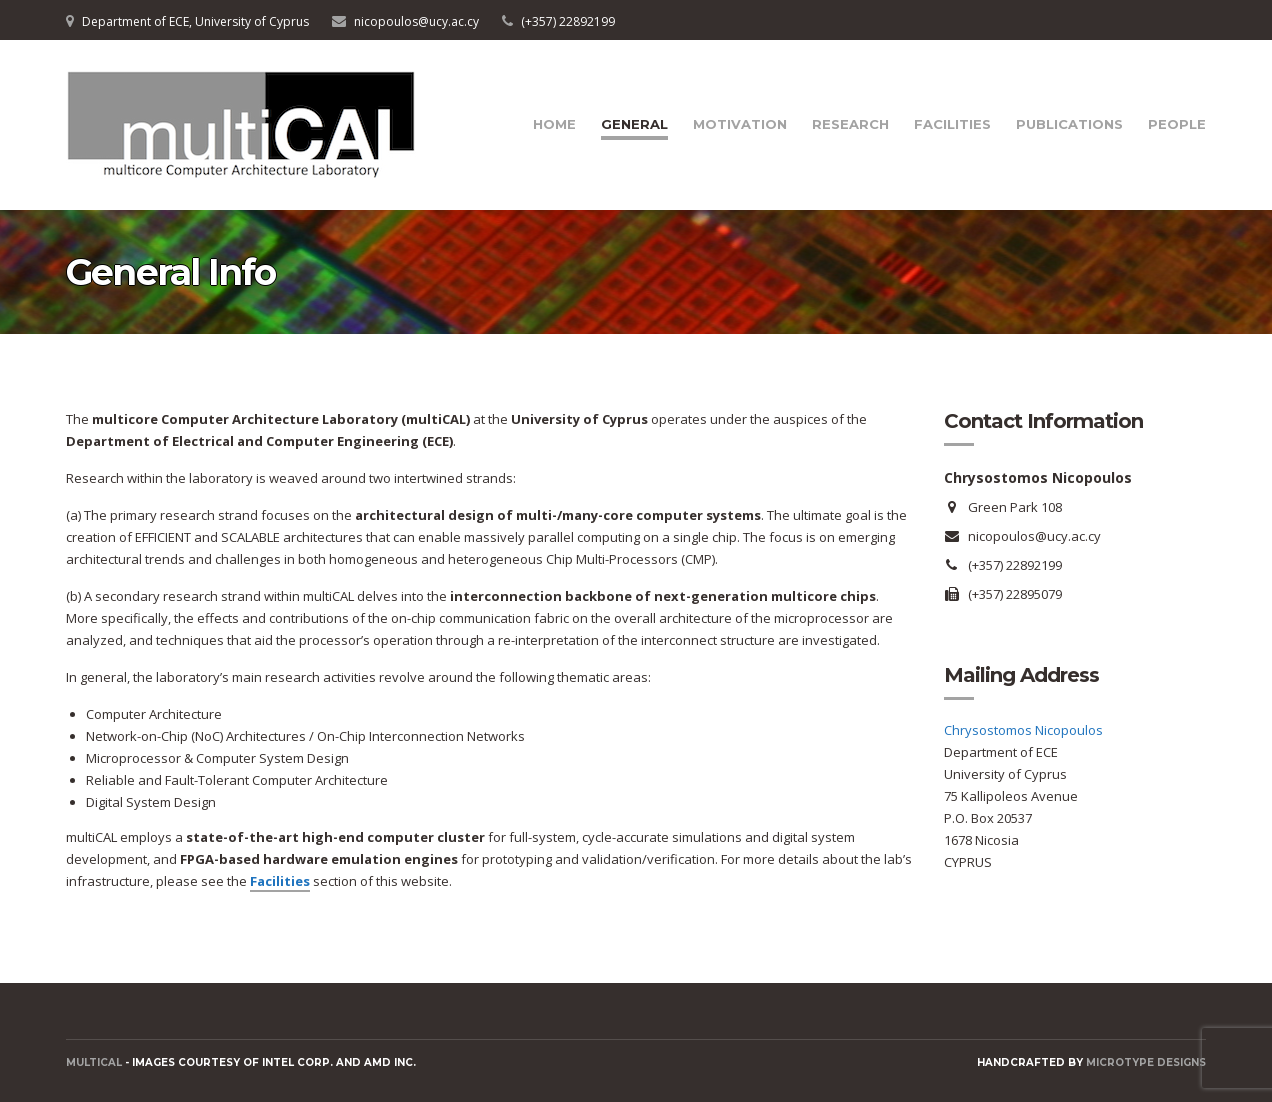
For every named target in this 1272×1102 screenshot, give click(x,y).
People (1177, 124)
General (634, 124)
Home (554, 124)
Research (850, 124)
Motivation (740, 124)
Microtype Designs (1146, 1062)
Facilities (952, 124)
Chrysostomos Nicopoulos (1023, 730)
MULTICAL (94, 1062)
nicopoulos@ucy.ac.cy (416, 21)
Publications (1069, 124)
